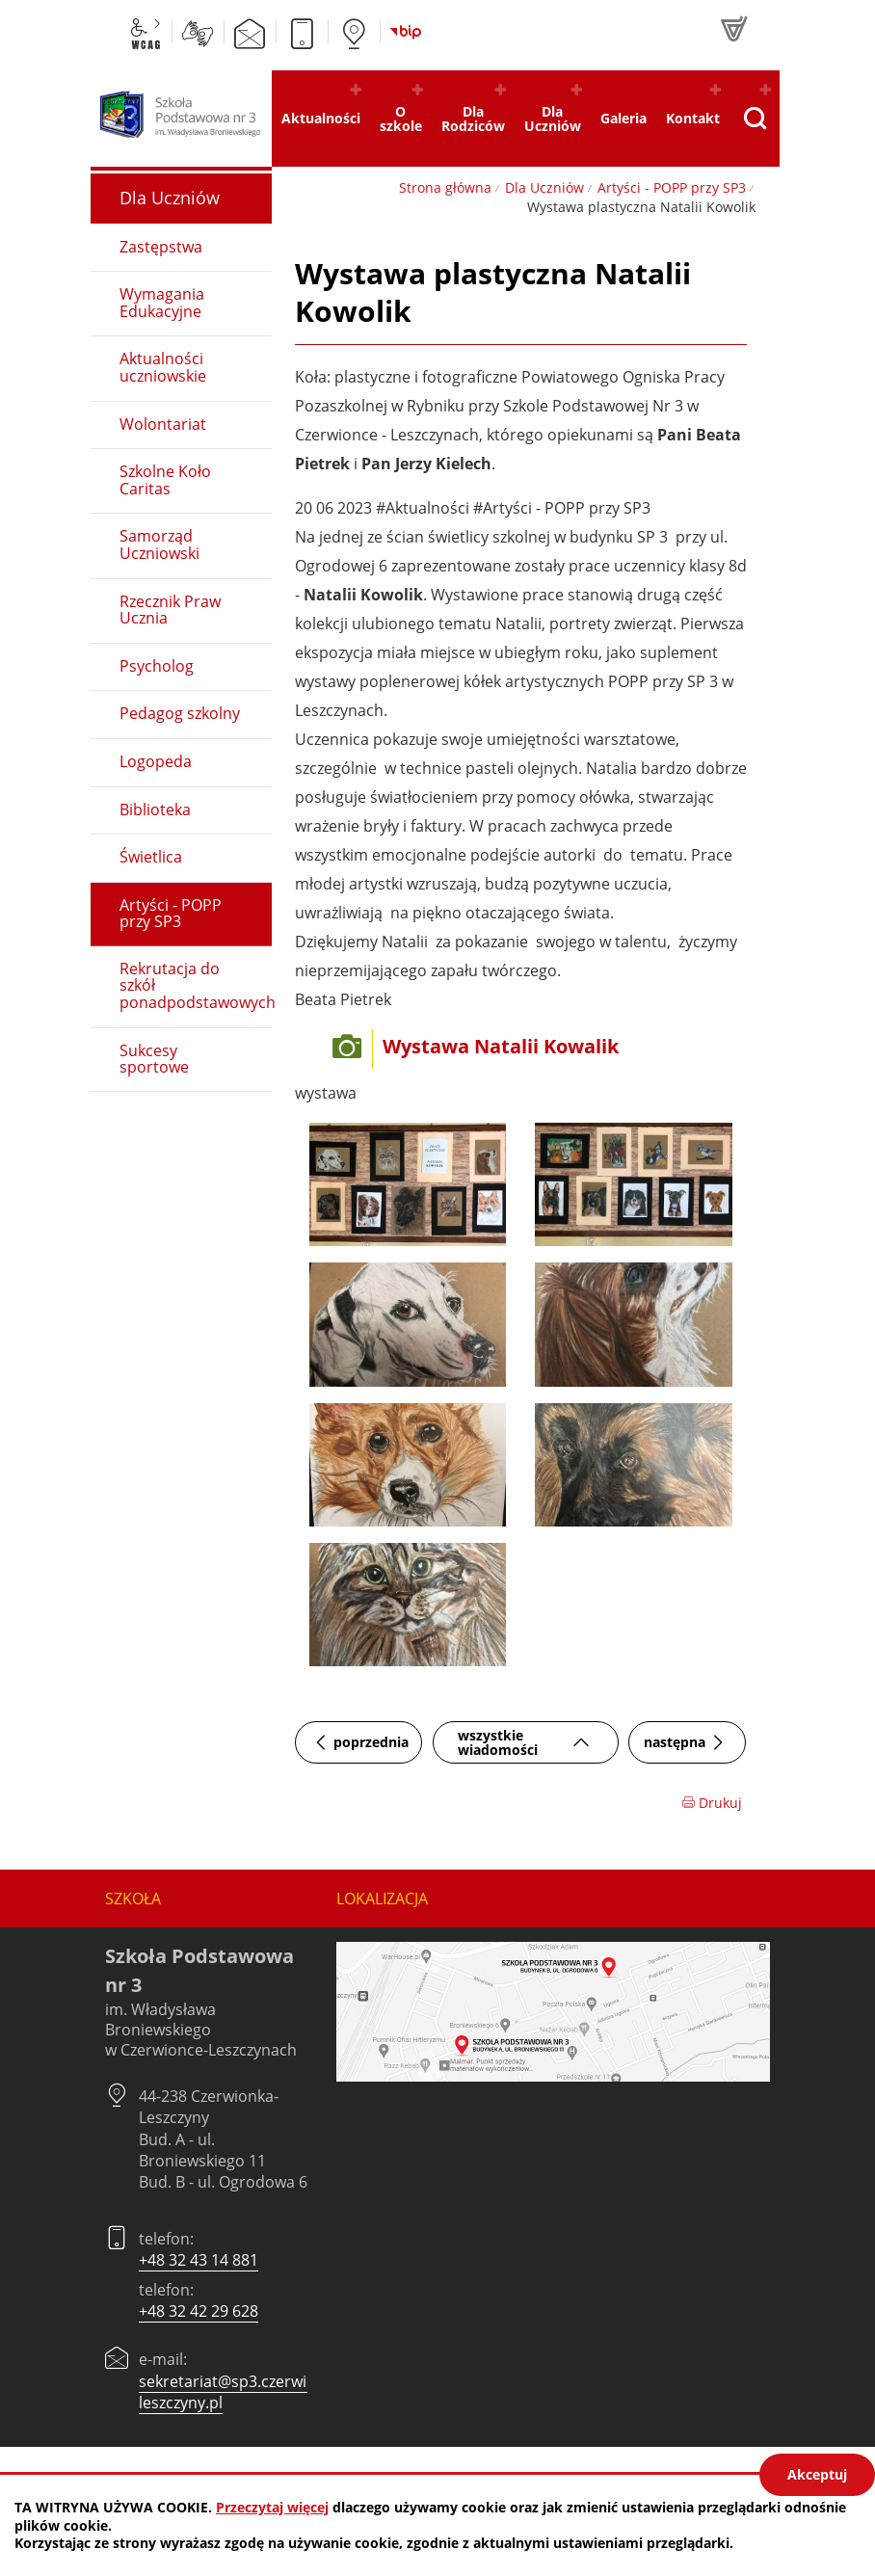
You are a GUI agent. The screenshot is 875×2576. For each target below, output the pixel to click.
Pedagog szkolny (179, 713)
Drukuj (711, 1802)
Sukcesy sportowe (154, 1059)
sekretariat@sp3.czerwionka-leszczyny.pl (243, 2392)
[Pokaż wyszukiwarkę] (754, 118)
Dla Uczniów (544, 187)
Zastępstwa (160, 246)
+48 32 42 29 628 (198, 2311)
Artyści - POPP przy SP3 (671, 187)
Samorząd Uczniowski (159, 544)
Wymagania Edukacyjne (161, 302)
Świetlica (150, 856)
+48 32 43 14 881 (198, 2260)
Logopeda (155, 761)
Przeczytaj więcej (272, 2507)
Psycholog (156, 666)
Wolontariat (162, 424)
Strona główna (445, 187)
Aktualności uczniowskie (162, 367)
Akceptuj (817, 2474)
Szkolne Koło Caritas (165, 480)
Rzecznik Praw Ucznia (170, 610)
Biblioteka (155, 809)
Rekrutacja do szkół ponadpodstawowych (195, 985)
